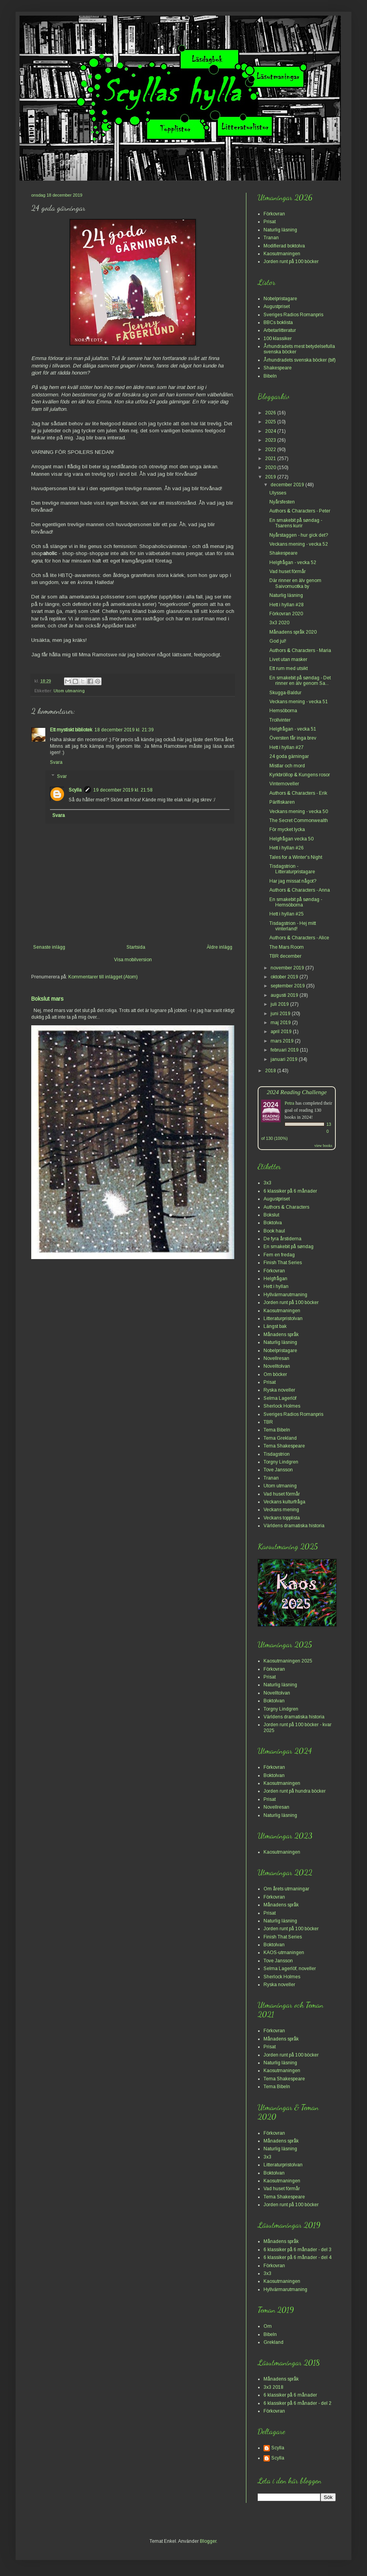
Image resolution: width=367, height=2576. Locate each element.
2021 (271, 458)
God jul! (277, 641)
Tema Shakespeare (284, 1446)
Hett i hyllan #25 (286, 914)
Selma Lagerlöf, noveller (290, 1968)
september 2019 (288, 986)
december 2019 (288, 484)
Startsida (135, 947)
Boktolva (273, 1222)
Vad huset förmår (287, 571)
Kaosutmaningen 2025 (288, 1661)
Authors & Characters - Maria (300, 650)
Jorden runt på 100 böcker (291, 261)
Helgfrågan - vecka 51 (292, 729)
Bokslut (271, 1215)
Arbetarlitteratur (280, 330)
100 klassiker (278, 338)
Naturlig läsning (280, 230)
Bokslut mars (47, 999)
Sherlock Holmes (282, 1406)
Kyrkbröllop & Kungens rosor (299, 774)
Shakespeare (278, 368)
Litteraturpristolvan (283, 1318)
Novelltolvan (277, 1366)
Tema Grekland (280, 1438)
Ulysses (277, 493)
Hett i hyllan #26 (286, 848)
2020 (271, 467)
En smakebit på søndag (289, 1246)
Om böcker (275, 1374)
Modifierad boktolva (284, 246)
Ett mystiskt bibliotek (71, 730)
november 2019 (288, 968)
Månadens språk (281, 1334)
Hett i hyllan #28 (286, 604)
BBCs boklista (278, 322)
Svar (62, 776)
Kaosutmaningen (282, 253)
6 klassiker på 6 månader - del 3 (297, 2249)
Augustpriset (277, 306)
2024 (271, 431)
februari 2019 (285, 1050)
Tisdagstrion (277, 1454)
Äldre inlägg (219, 947)
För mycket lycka (287, 829)
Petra (289, 1103)
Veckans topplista (282, 1518)
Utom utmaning (69, 690)
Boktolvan (274, 1701)
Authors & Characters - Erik (298, 793)
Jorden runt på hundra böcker (295, 1791)
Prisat (270, 221)
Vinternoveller (284, 783)
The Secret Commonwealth (298, 820)
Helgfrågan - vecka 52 (292, 562)
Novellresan (276, 1358)
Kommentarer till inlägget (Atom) (103, 977)
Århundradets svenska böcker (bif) (300, 360)
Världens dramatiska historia (294, 1525)
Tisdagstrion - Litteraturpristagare (292, 868)
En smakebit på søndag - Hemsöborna (295, 902)
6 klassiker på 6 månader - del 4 (297, 2257)
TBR (268, 1422)
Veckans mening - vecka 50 (298, 811)
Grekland (273, 2342)
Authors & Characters (286, 1207)
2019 (271, 477)
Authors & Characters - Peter (299, 511)
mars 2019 (283, 1041)
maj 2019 (281, 1022)
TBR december (285, 956)
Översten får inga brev (292, 738)
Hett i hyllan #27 (286, 747)
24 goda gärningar (289, 756)
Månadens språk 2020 (293, 632)
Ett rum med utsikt (288, 668)
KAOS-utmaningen (284, 1952)
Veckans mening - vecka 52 (298, 544)
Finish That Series (283, 1262)
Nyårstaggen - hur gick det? (298, 535)
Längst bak (275, 1326)
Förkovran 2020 (286, 613)
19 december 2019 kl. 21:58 (123, 790)
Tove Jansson (278, 1470)
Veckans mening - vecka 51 (298, 701)
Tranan (271, 237)
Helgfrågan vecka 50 (291, 839)
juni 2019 (281, 1013)
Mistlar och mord (287, 766)
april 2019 (282, 1031)
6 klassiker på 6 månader (290, 1191)
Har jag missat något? (292, 881)
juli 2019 (280, 1004)
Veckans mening (281, 1509)
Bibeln (270, 376)
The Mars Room (286, 947)
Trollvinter (279, 720)
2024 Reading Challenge (297, 1092)
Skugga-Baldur (285, 692)
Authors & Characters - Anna (299, 890)
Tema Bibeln (277, 1430)
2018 (271, 1070)
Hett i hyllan (276, 1286)
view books (323, 1145)
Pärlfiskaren (282, 802)
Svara (56, 762)
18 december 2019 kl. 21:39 (124, 730)
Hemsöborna (283, 710)
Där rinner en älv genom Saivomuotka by (295, 583)
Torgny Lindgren (281, 1462)
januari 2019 (285, 1059)
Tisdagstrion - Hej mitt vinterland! (292, 926)
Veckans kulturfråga (284, 1502)
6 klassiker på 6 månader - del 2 (297, 2403)
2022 (271, 449)
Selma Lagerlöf (280, 1398)
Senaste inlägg (49, 947)
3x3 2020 (279, 622)
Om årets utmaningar (286, 1889)
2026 (271, 413)
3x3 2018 (273, 2387)
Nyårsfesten (282, 502)
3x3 (267, 1183)
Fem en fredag (279, 1255)
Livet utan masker (288, 659)
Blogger (208, 2541)
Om (268, 2326)
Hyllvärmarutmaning (285, 1294)
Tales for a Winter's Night (295, 857)
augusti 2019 (285, 995)
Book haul (274, 1231)
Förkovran (274, 214)
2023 (271, 440)
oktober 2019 (285, 977)
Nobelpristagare (280, 298)
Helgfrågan (275, 1278)
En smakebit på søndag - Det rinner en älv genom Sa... (300, 680)
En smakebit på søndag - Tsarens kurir (295, 523)
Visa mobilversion (133, 959)
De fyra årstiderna (282, 1238)
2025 (271, 422)
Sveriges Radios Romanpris (293, 314)
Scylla (75, 790)
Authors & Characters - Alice (299, 937)
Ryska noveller (279, 1390)
